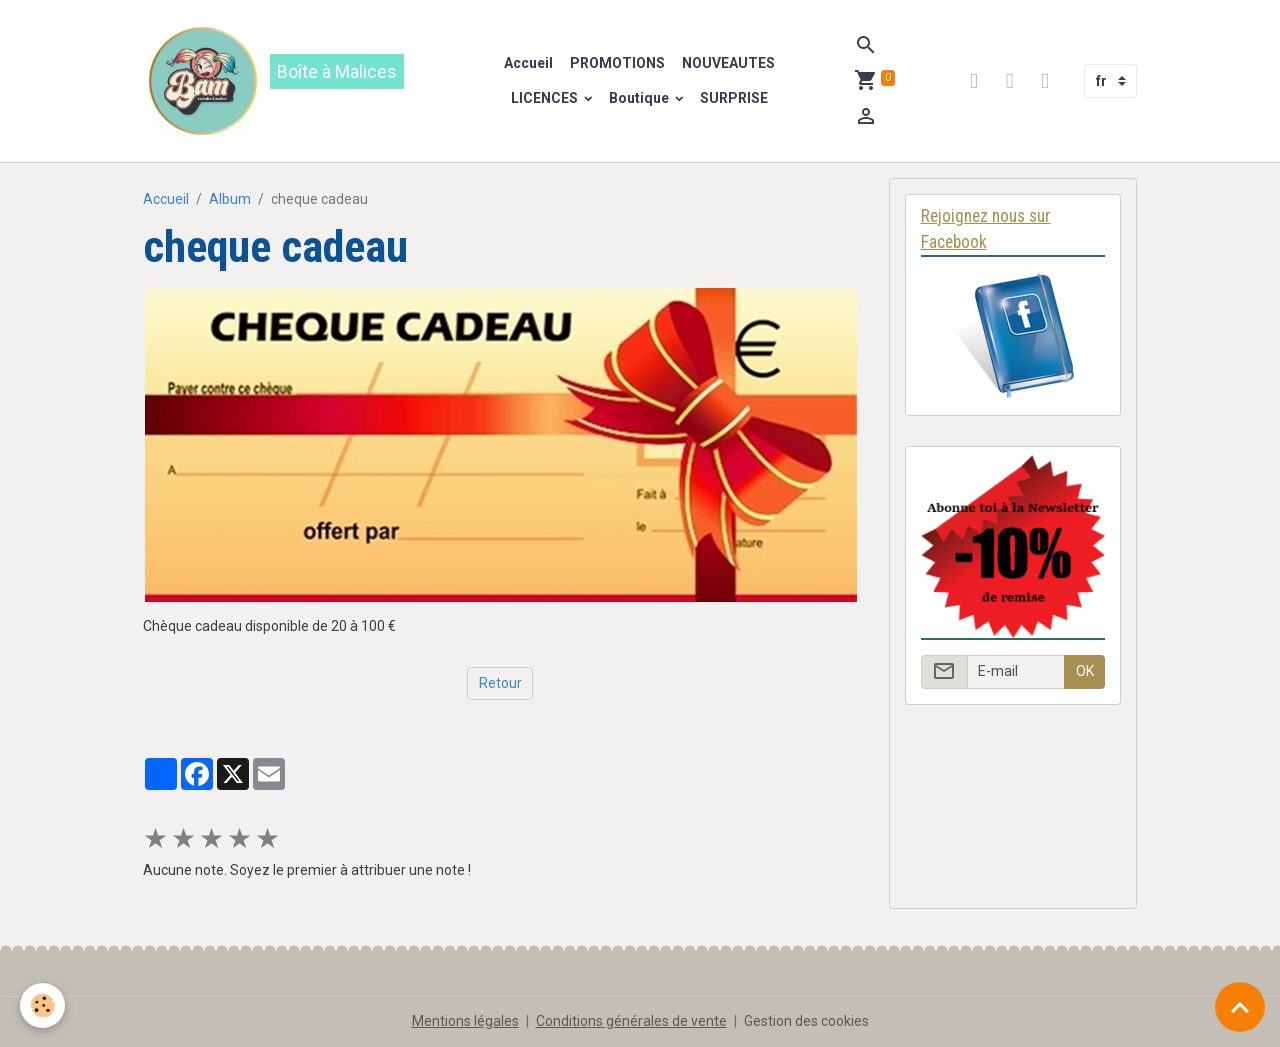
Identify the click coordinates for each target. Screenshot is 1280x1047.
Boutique (640, 98)
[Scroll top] (1240, 1007)
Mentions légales (465, 1021)
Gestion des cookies (806, 1021)
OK (1085, 671)
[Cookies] (42, 1005)
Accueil (528, 63)
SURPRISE (734, 98)
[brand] (291, 81)
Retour (500, 683)
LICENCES (546, 98)
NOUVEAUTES (727, 63)
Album (230, 199)
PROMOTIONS (616, 63)
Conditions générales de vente (631, 1021)
